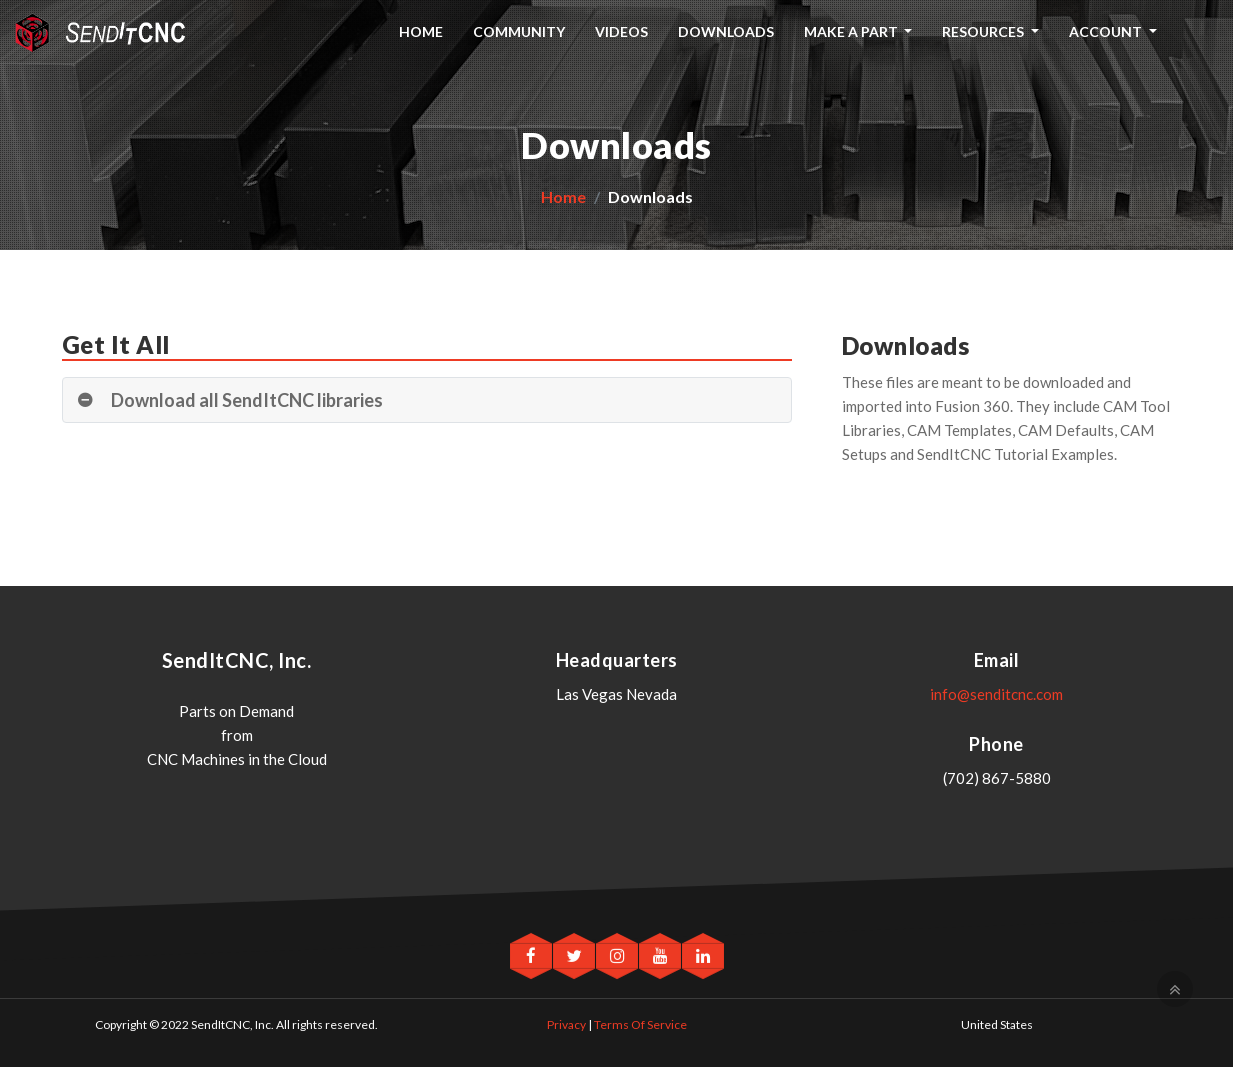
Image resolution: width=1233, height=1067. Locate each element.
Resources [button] (984, 31)
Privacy (566, 1024)
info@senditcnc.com (996, 694)
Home (421, 31)
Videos (621, 31)
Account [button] (1107, 31)
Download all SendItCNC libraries (247, 400)
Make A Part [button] (852, 31)
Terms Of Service (640, 1024)
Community (519, 31)
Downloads (726, 31)
